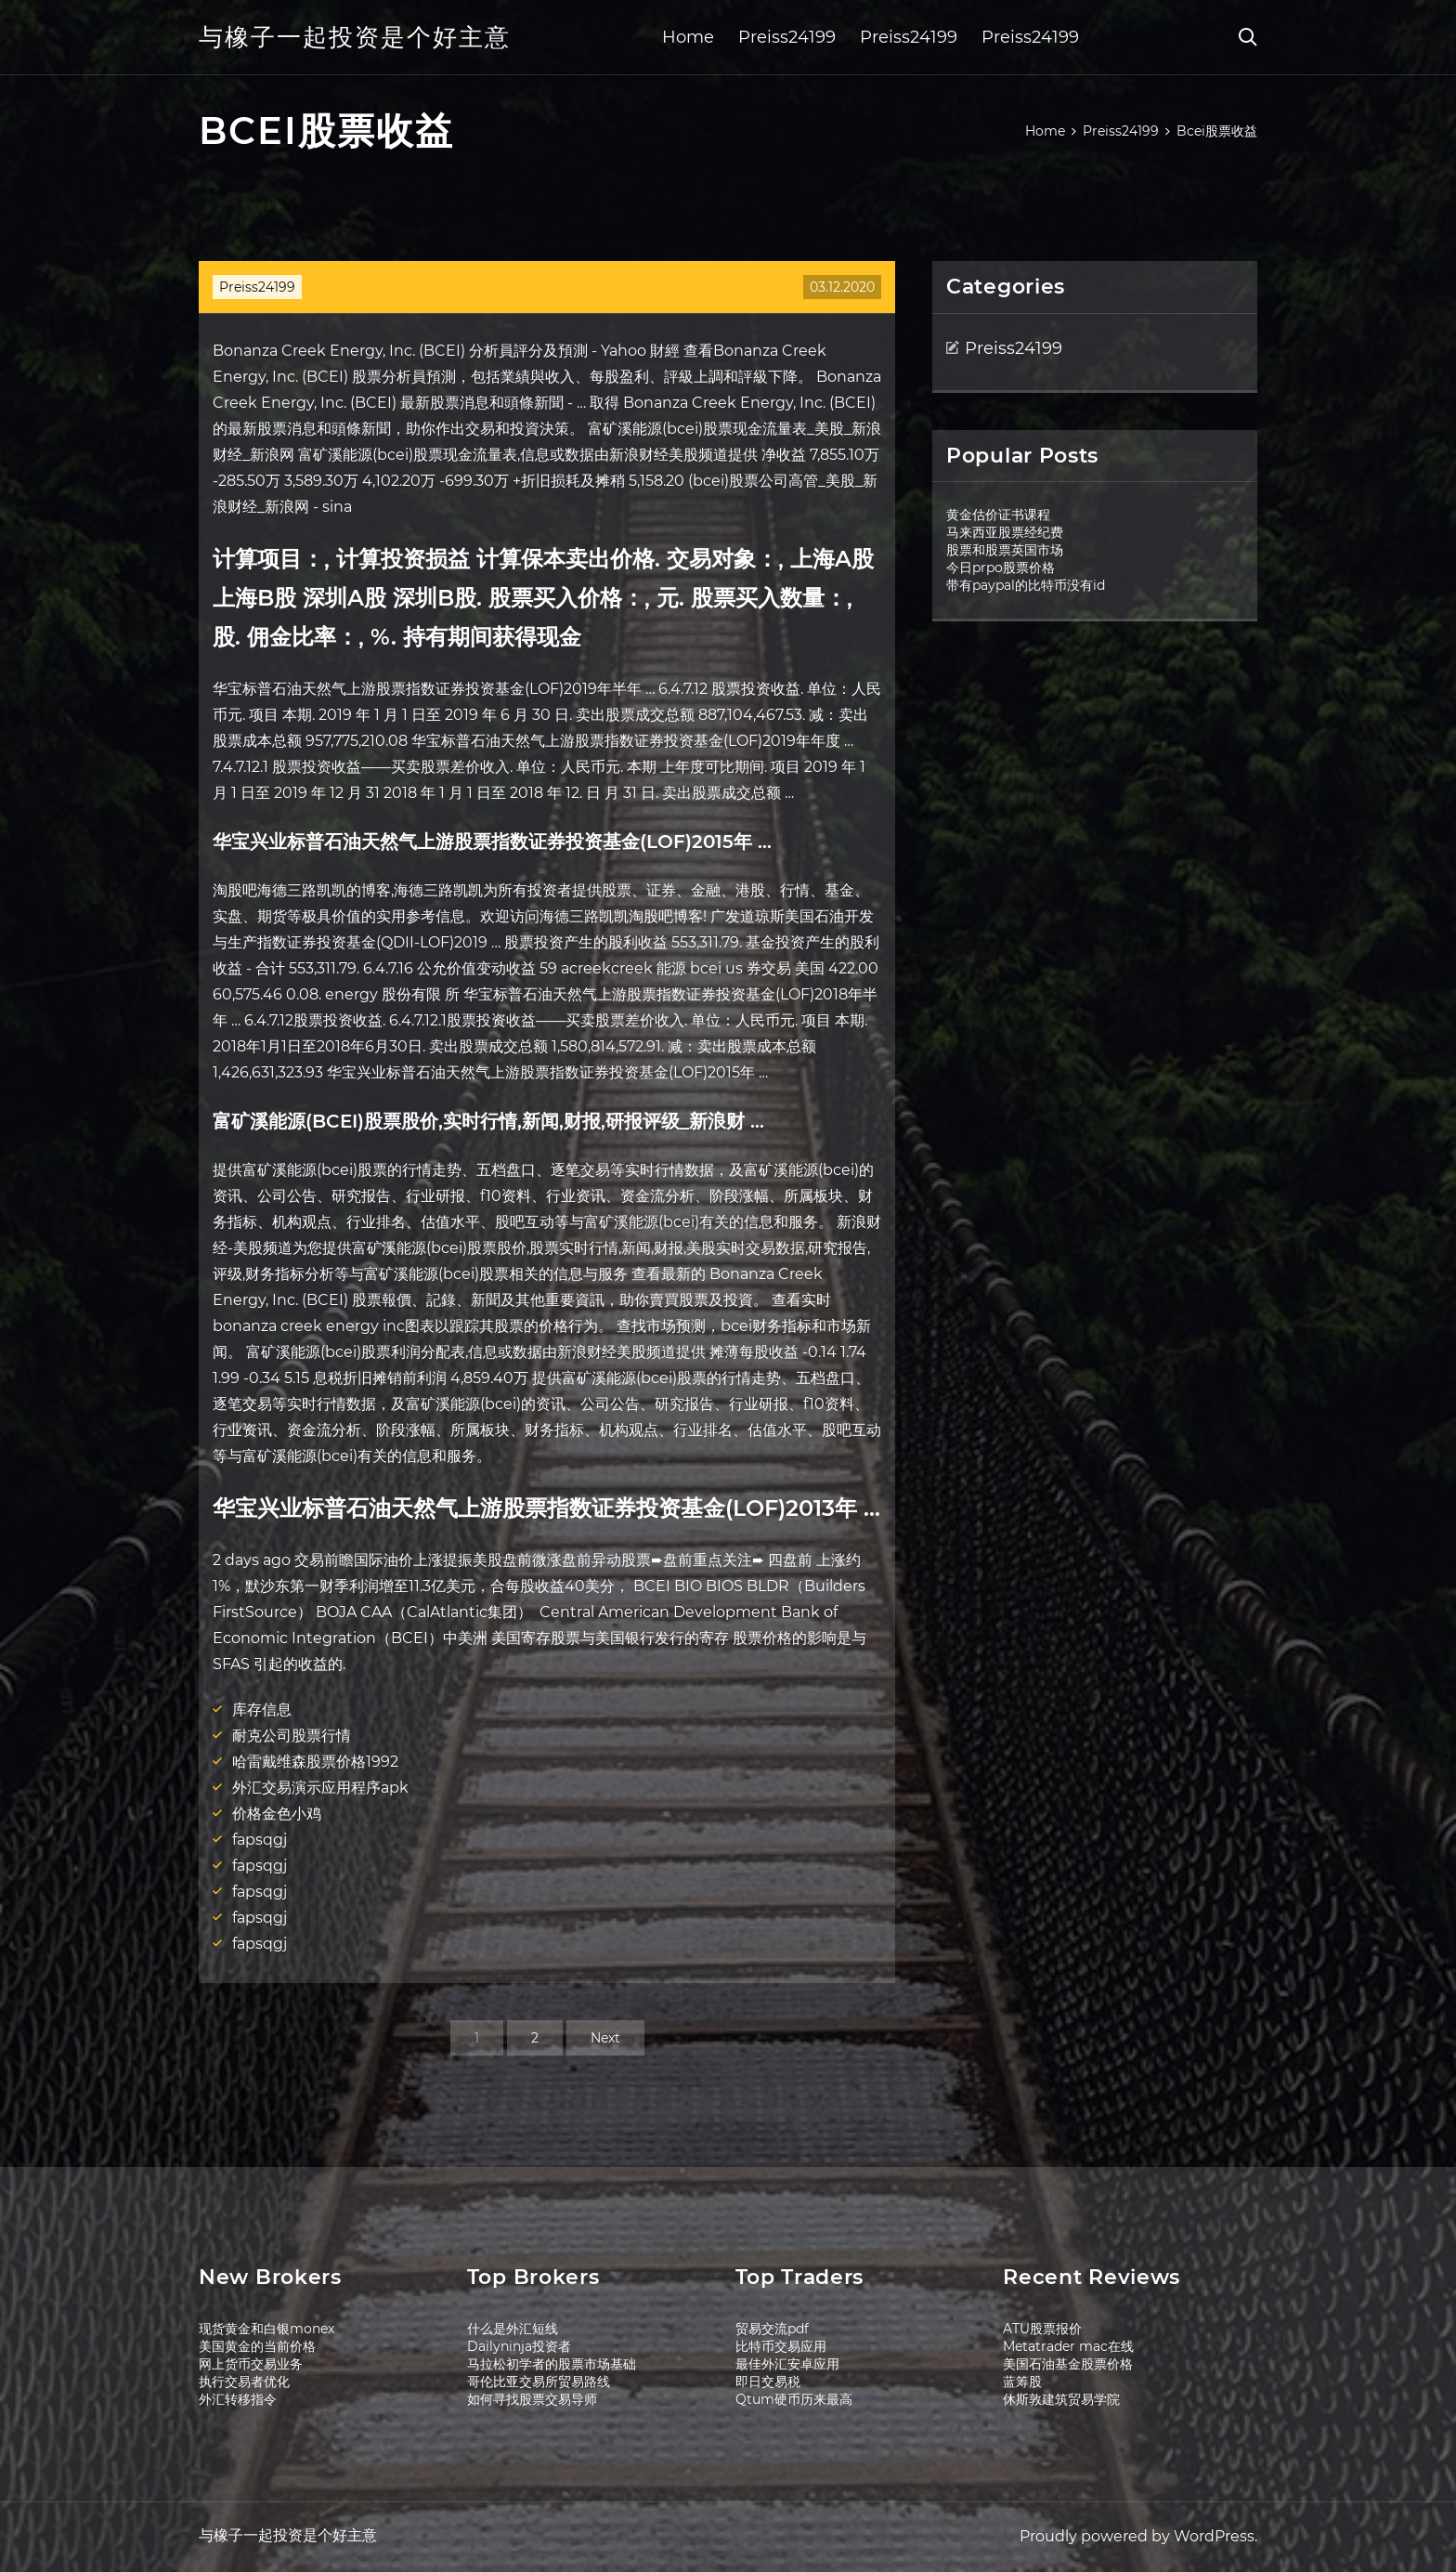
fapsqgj (259, 1839)
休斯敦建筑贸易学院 (1061, 2399)
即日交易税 (767, 2381)
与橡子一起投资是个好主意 (355, 37)
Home (688, 37)
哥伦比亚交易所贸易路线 (538, 2381)
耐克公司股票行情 (291, 1735)
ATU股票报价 (1042, 2328)
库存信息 (262, 1709)
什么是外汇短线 (512, 2328)
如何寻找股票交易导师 (532, 2399)
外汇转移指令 (238, 2399)
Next (605, 2038)
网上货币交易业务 (251, 2364)
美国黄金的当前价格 (257, 2346)
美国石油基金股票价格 (1068, 2364)
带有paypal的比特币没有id (1025, 585)
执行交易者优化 (244, 2381)
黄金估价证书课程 (998, 514)
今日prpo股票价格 (1000, 567)
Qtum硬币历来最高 (793, 2399)
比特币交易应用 (780, 2346)
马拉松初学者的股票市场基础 (551, 2364)
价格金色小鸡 (276, 1813)
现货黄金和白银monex (266, 2328)
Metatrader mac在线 (1068, 2346)
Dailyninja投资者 (519, 2346)
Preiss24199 (787, 37)
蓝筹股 (1022, 2381)
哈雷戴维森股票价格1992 (315, 1761)
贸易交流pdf (772, 2328)
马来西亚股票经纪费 (1004, 532)
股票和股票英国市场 (1004, 550)
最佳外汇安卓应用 (787, 2364)
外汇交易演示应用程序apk (320, 1787)
